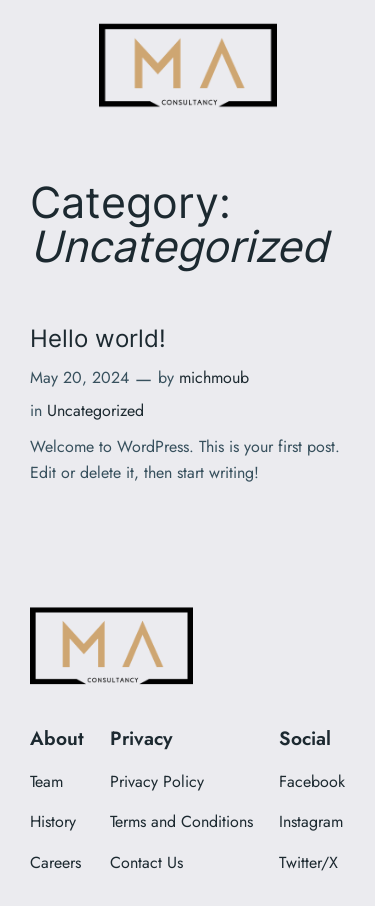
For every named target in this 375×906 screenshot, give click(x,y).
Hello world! (98, 338)
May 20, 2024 (79, 377)
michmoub (214, 377)
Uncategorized (95, 410)
